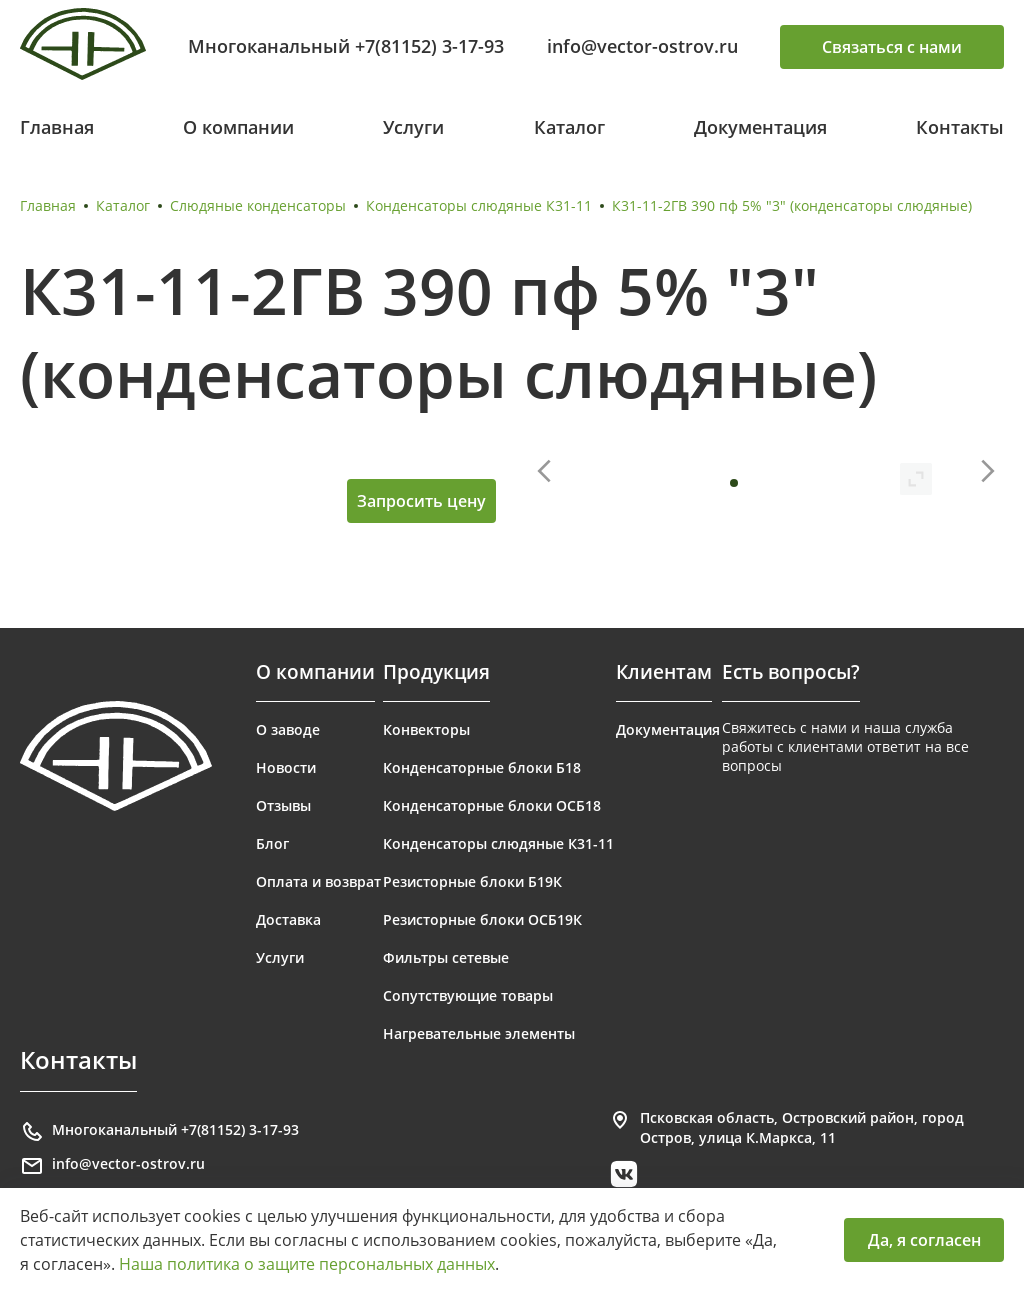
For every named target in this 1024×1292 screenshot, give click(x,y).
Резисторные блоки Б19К (472, 881)
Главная (57, 127)
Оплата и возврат (318, 881)
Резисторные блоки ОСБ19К (482, 919)
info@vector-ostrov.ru (642, 46)
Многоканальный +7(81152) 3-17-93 (346, 46)
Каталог (569, 127)
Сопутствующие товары (468, 995)
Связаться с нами (892, 47)
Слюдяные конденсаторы (258, 205)
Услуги (413, 127)
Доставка (288, 919)
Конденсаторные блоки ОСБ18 (492, 805)
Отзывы (283, 805)
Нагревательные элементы (479, 1033)
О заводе (288, 729)
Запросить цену (421, 501)
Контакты (960, 127)
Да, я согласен (924, 1240)
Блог (272, 843)
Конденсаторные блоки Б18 (482, 767)
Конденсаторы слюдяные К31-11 (479, 205)
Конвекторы (426, 729)
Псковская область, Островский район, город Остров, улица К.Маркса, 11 (786, 1127)
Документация (760, 127)
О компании (238, 127)
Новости (286, 767)
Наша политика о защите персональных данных (307, 1264)
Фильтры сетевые (446, 957)
